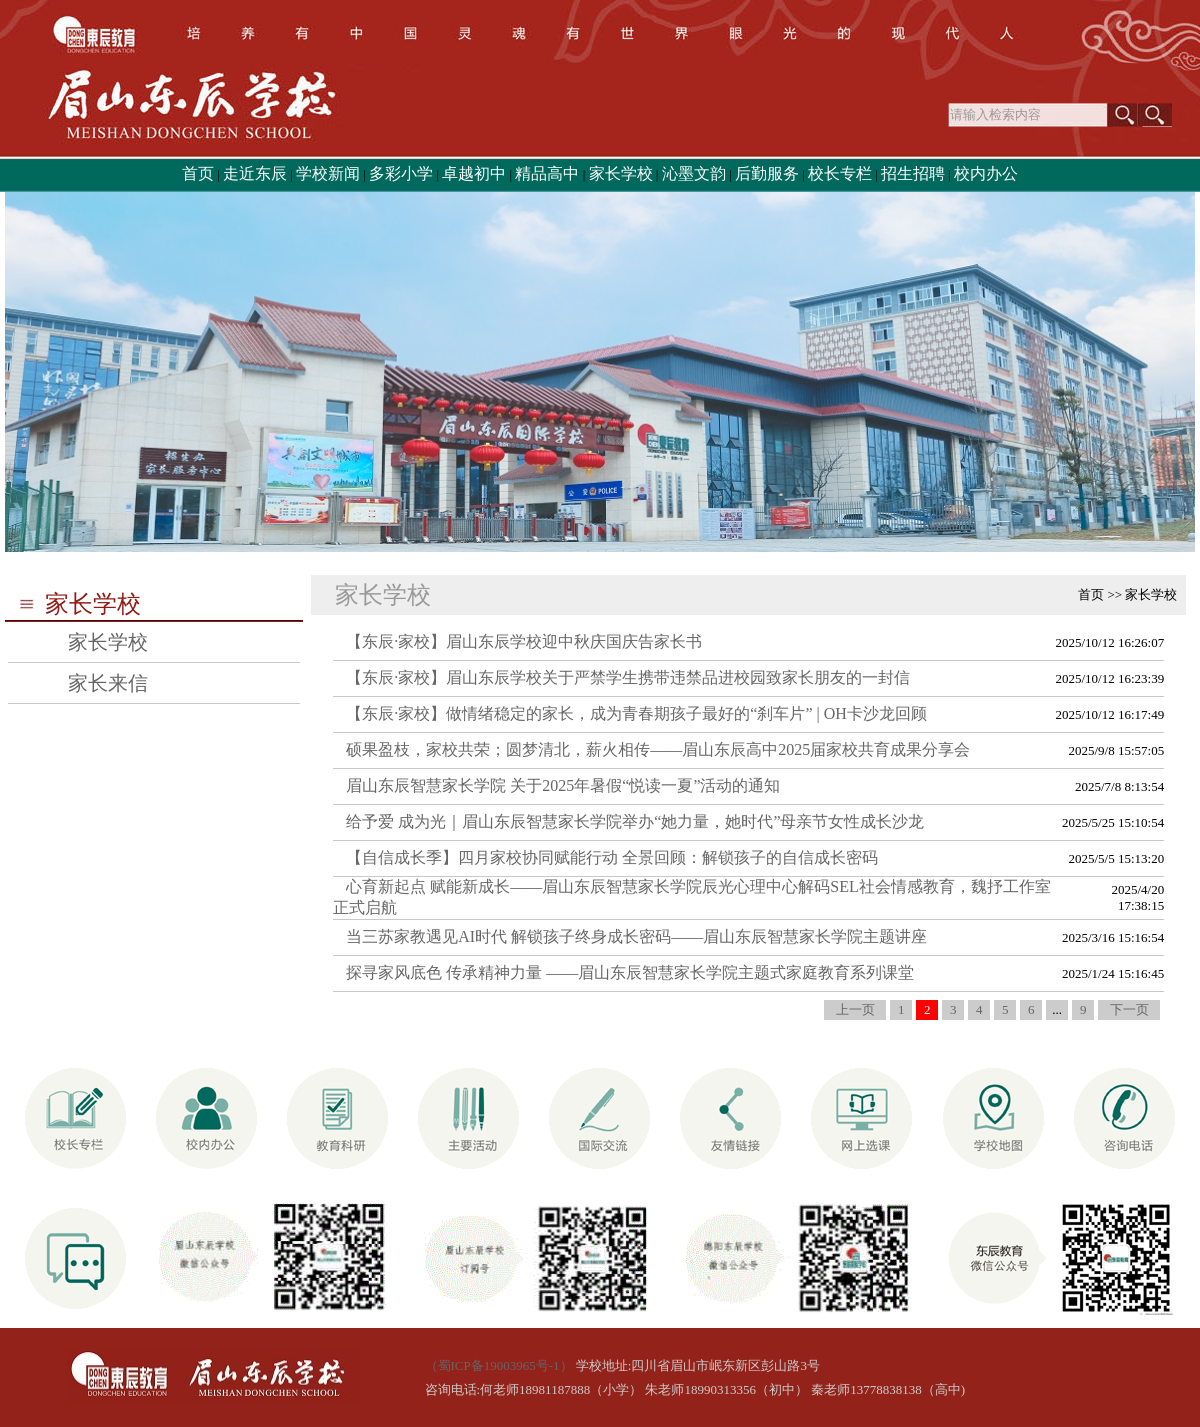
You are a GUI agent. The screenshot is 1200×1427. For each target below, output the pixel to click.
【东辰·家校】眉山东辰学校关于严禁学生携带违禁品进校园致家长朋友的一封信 (628, 677)
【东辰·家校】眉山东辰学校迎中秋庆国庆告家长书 (524, 641)
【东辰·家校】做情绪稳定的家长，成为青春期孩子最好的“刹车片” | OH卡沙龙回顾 (636, 713)
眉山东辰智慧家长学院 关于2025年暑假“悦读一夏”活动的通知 (563, 785)
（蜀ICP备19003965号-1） (499, 1365)
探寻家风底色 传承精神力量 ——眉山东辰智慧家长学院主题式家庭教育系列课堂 (630, 972)
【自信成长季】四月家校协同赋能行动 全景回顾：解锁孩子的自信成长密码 (612, 857)
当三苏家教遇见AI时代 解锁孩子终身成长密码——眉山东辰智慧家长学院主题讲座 (636, 936)
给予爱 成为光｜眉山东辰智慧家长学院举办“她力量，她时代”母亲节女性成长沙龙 (635, 821)
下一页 (1129, 1009)
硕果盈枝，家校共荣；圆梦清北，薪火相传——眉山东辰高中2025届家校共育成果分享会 (658, 749)
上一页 (855, 1009)
